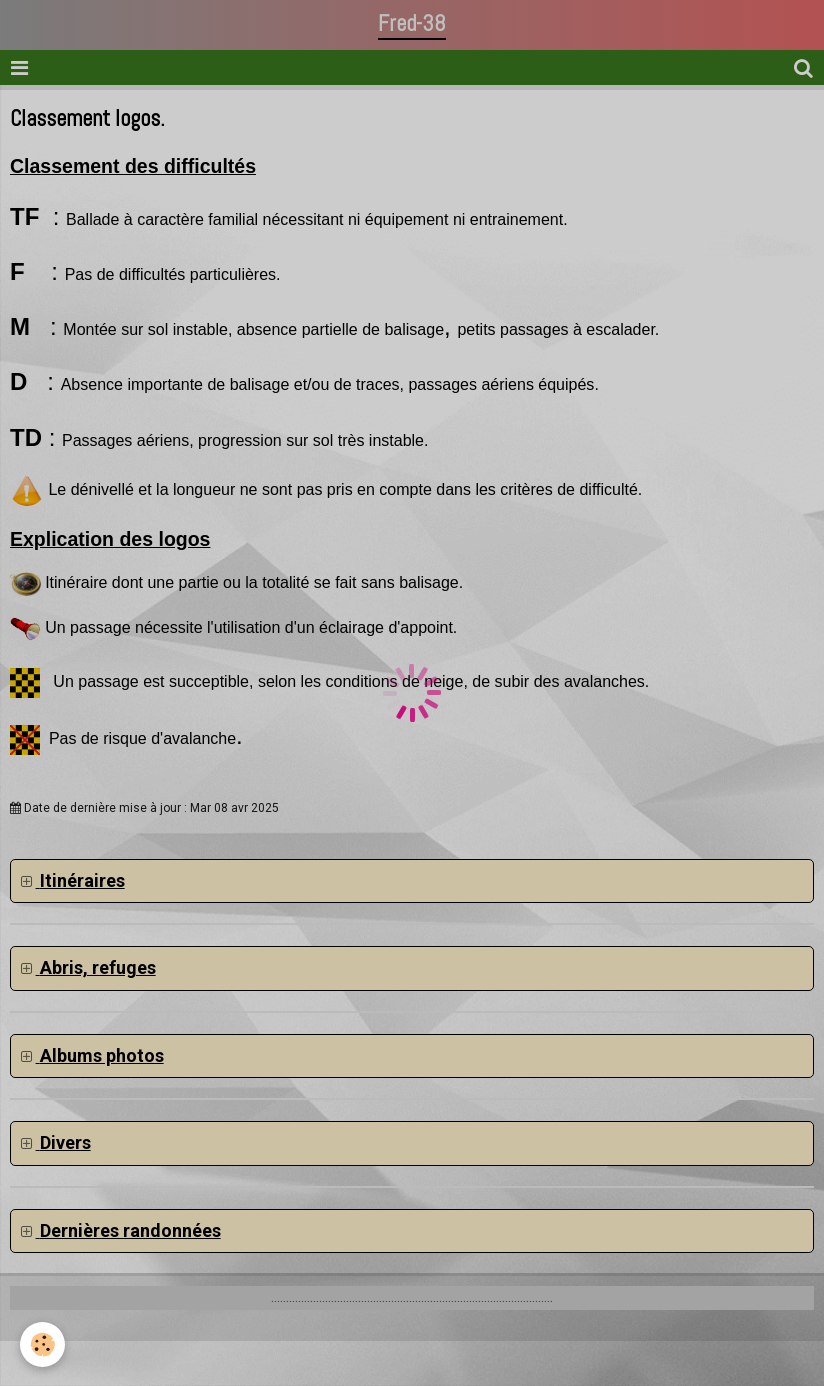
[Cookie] (42, 1344)
